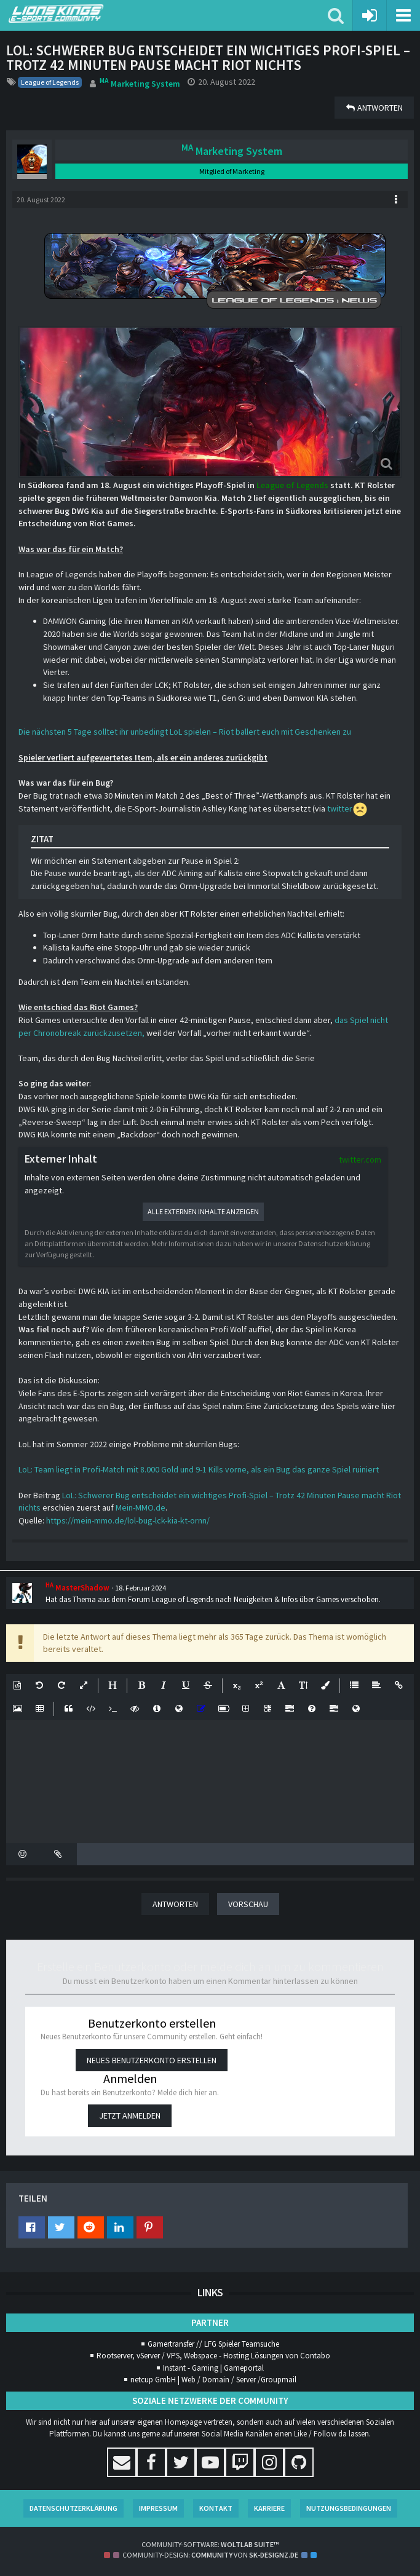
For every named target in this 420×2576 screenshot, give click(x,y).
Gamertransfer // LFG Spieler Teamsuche (213, 2344)
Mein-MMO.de (140, 1507)
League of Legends (293, 485)
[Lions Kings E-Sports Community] (168, 13)
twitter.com (360, 1159)
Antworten (175, 1904)
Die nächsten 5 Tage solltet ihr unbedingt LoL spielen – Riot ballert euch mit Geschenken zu (184, 731)
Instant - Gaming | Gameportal (213, 2368)
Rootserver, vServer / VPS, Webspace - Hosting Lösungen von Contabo (213, 2355)
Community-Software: (210, 2544)
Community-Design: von (210, 2554)
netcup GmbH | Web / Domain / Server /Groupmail (213, 2379)
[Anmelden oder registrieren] (370, 15)
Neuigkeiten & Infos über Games (286, 1599)
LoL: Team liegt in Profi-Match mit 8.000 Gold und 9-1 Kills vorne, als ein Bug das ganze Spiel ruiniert (198, 1469)
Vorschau (248, 1904)
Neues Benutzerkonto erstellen (151, 2060)
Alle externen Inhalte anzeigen (203, 1211)
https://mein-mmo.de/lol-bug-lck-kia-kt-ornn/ (128, 1520)
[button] (403, 15)
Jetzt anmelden (129, 2115)
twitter (339, 808)
